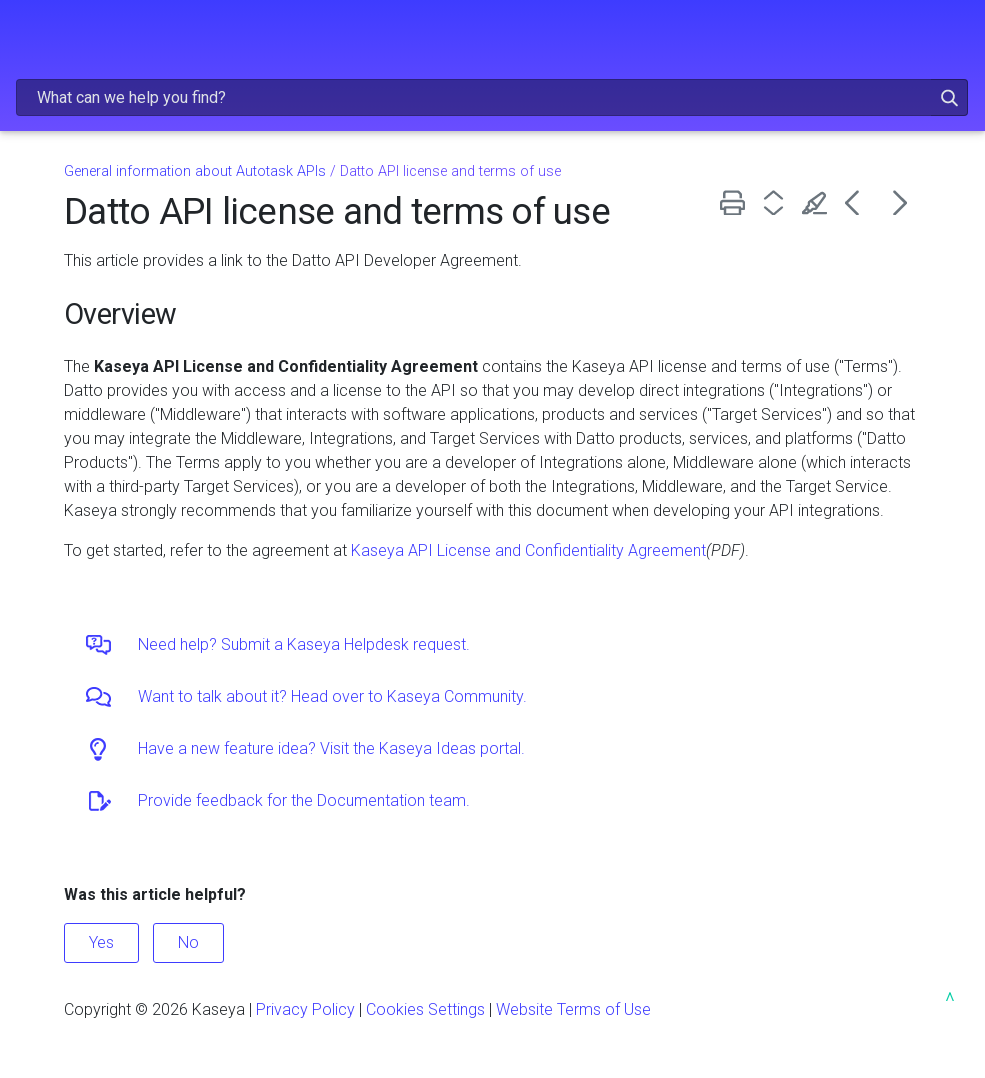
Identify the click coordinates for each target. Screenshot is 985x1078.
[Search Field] (492, 97)
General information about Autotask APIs (195, 171)
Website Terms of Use (573, 1009)
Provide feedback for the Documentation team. (304, 800)
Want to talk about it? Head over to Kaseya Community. (332, 696)
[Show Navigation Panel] (27, 35)
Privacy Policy (305, 1009)
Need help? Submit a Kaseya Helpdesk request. (304, 644)
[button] (921, 97)
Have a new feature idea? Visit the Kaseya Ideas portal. (331, 748)
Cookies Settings (425, 1009)
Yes (101, 942)
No (188, 942)
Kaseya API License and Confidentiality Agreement (528, 550)
